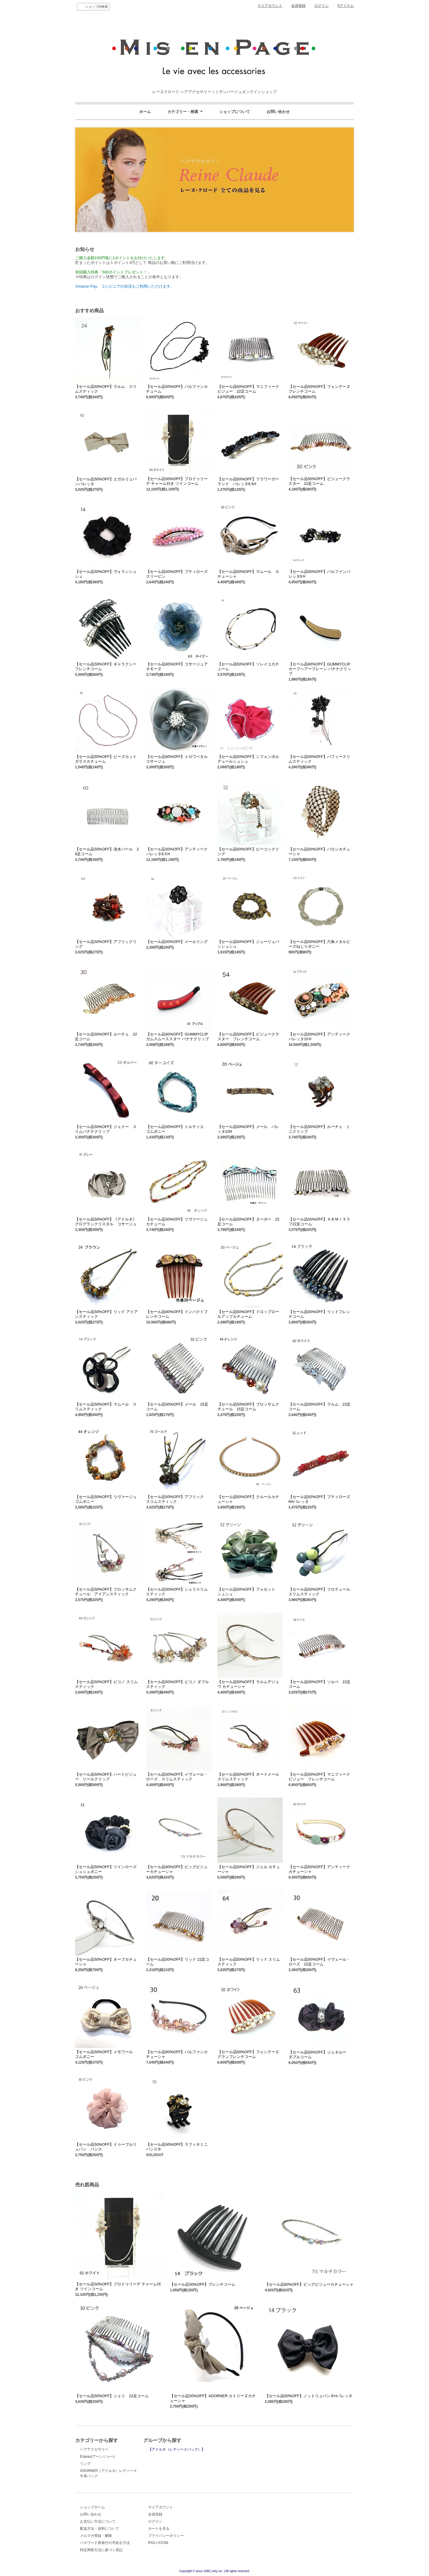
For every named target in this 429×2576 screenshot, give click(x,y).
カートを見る (158, 2528)
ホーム (145, 111)
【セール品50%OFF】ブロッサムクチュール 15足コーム (248, 1406)
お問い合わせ (278, 111)
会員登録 (298, 6)
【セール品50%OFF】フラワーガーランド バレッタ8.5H (248, 481)
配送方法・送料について (99, 2528)
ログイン (321, 6)
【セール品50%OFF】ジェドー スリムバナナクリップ (106, 1129)
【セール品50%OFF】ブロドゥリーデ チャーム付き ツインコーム (177, 481)
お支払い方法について (98, 2521)
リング (85, 2464)
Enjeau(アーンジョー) (97, 2456)
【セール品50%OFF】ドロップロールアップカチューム (248, 1314)
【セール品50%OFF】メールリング (177, 941)
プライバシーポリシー (166, 2536)
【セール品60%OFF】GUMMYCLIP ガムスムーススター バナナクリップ (177, 1036)
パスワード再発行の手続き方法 (105, 2543)
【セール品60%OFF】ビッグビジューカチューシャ (309, 2284)
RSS (152, 2543)
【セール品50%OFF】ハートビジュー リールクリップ (106, 1776)
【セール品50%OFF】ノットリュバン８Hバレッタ (308, 2396)
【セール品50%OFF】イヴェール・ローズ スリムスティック (177, 1776)
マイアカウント (269, 6)
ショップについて (234, 111)
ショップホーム (92, 2507)
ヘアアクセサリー (94, 2449)
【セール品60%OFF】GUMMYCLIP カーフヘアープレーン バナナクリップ (320, 669)
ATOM (163, 2543)
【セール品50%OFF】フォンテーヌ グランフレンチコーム (250, 2054)
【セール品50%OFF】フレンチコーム (202, 2284)
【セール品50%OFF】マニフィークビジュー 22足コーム (248, 389)
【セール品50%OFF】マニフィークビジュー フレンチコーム (319, 1776)
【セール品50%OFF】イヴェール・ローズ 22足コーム (319, 1961)
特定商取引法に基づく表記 (101, 2550)
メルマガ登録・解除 (96, 2536)
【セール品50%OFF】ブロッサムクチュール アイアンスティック (106, 1591)
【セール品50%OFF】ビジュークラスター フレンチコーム (248, 1036)
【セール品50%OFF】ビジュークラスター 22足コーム (319, 481)
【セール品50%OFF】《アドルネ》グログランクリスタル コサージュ (106, 1221)
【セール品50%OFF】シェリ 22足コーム (111, 2396)
